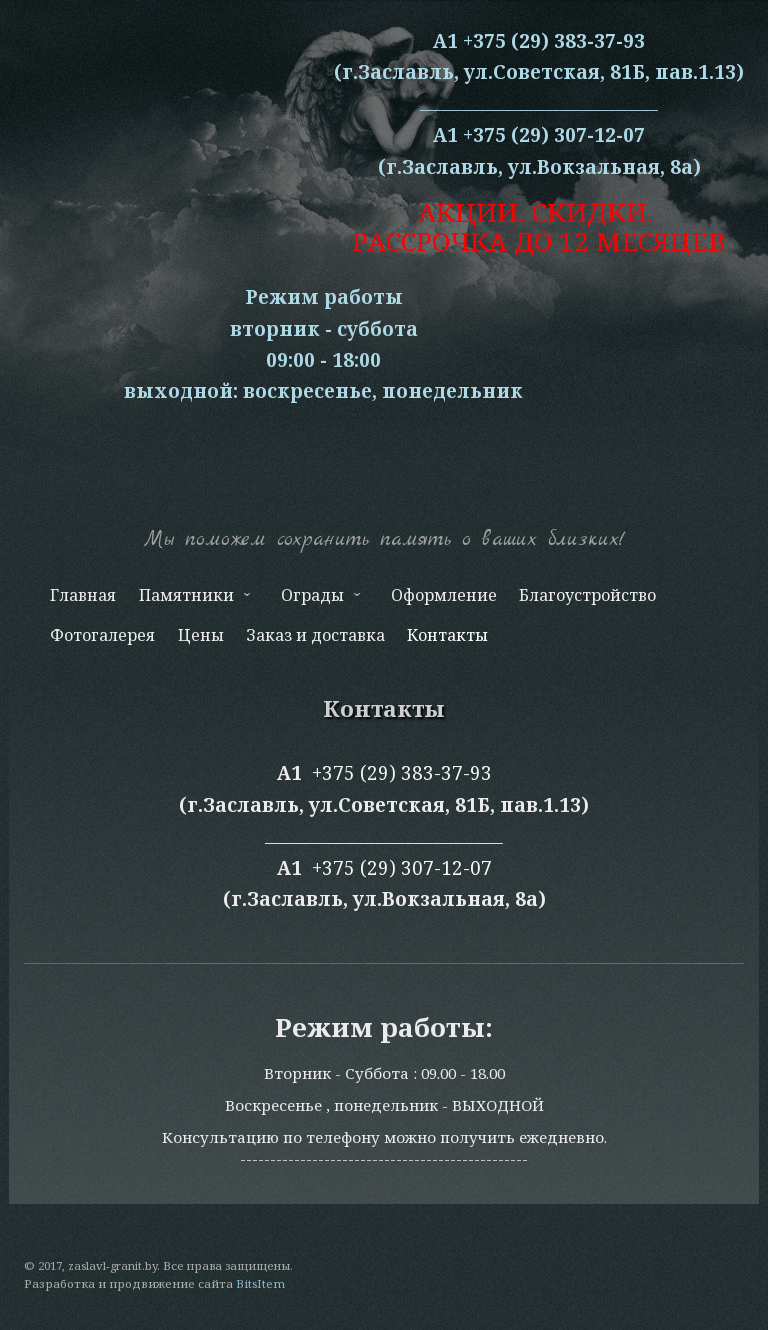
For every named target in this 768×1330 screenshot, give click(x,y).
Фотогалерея (102, 635)
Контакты (447, 635)
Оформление (444, 595)
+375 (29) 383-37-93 (402, 773)
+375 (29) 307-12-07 (402, 868)
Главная (83, 595)
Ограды (319, 599)
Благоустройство (587, 595)
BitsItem (260, 1283)
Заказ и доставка (315, 635)
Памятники (192, 599)
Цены (201, 635)
